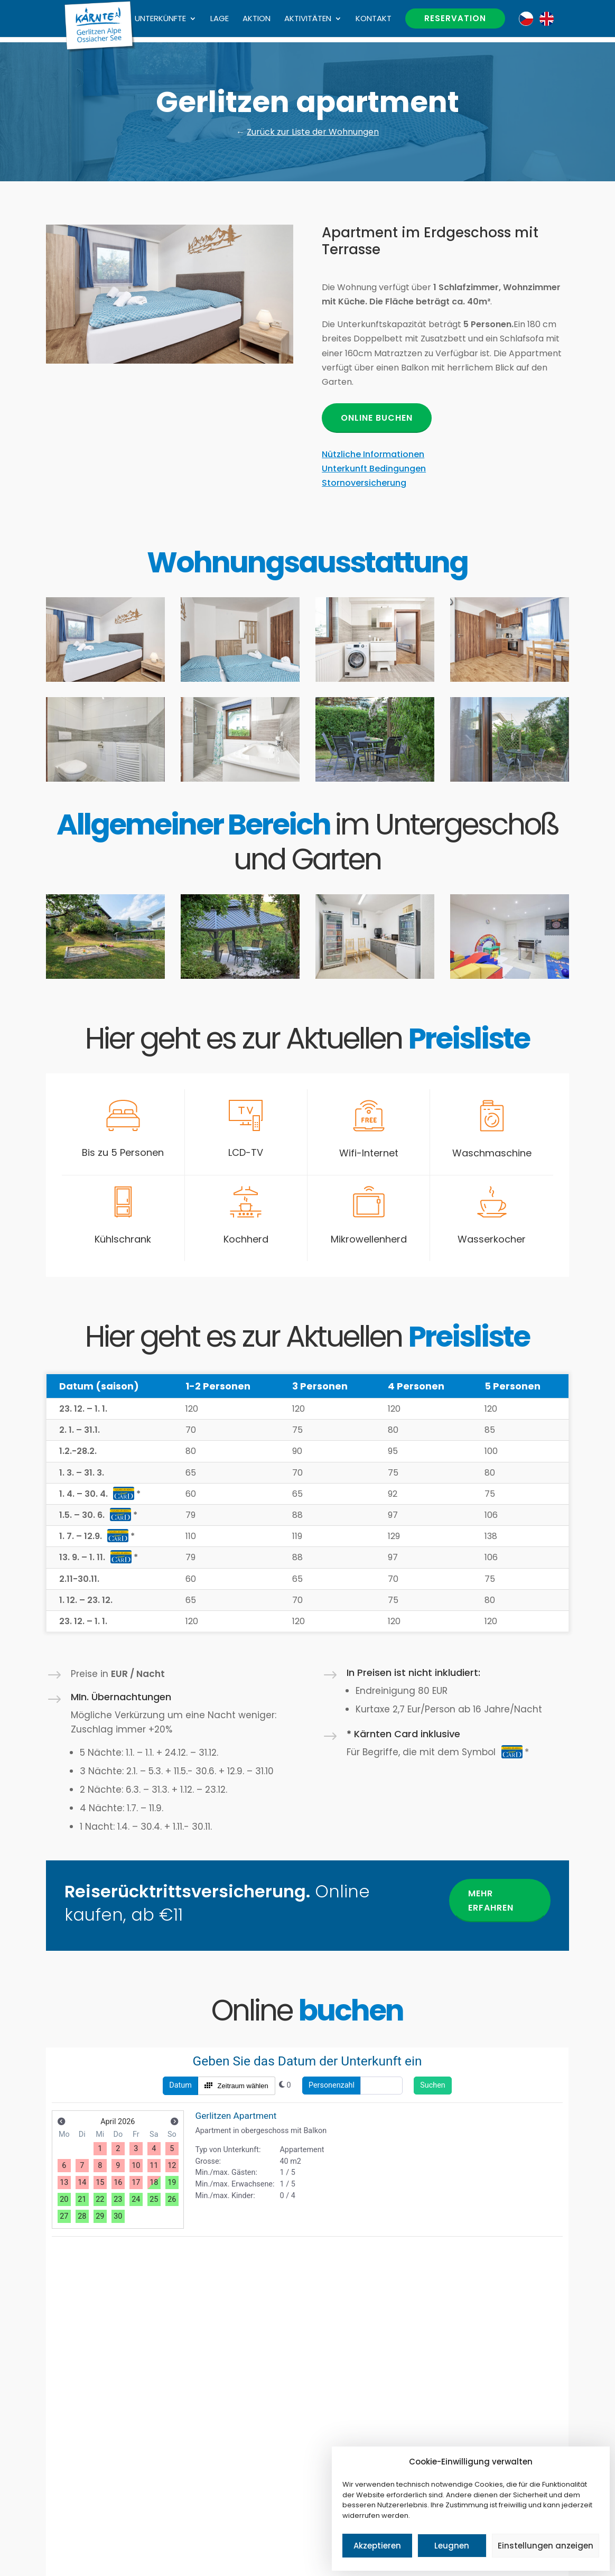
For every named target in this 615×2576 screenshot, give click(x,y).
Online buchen (377, 418)
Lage (219, 19)
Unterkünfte (160, 19)
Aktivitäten (307, 19)
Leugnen (451, 2545)
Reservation (455, 18)
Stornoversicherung (364, 483)
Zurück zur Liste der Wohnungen (313, 132)
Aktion (257, 19)
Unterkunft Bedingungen (374, 468)
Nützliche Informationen (373, 454)
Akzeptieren (377, 2545)
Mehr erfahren (491, 1900)
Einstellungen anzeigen (545, 2545)
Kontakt (374, 19)
